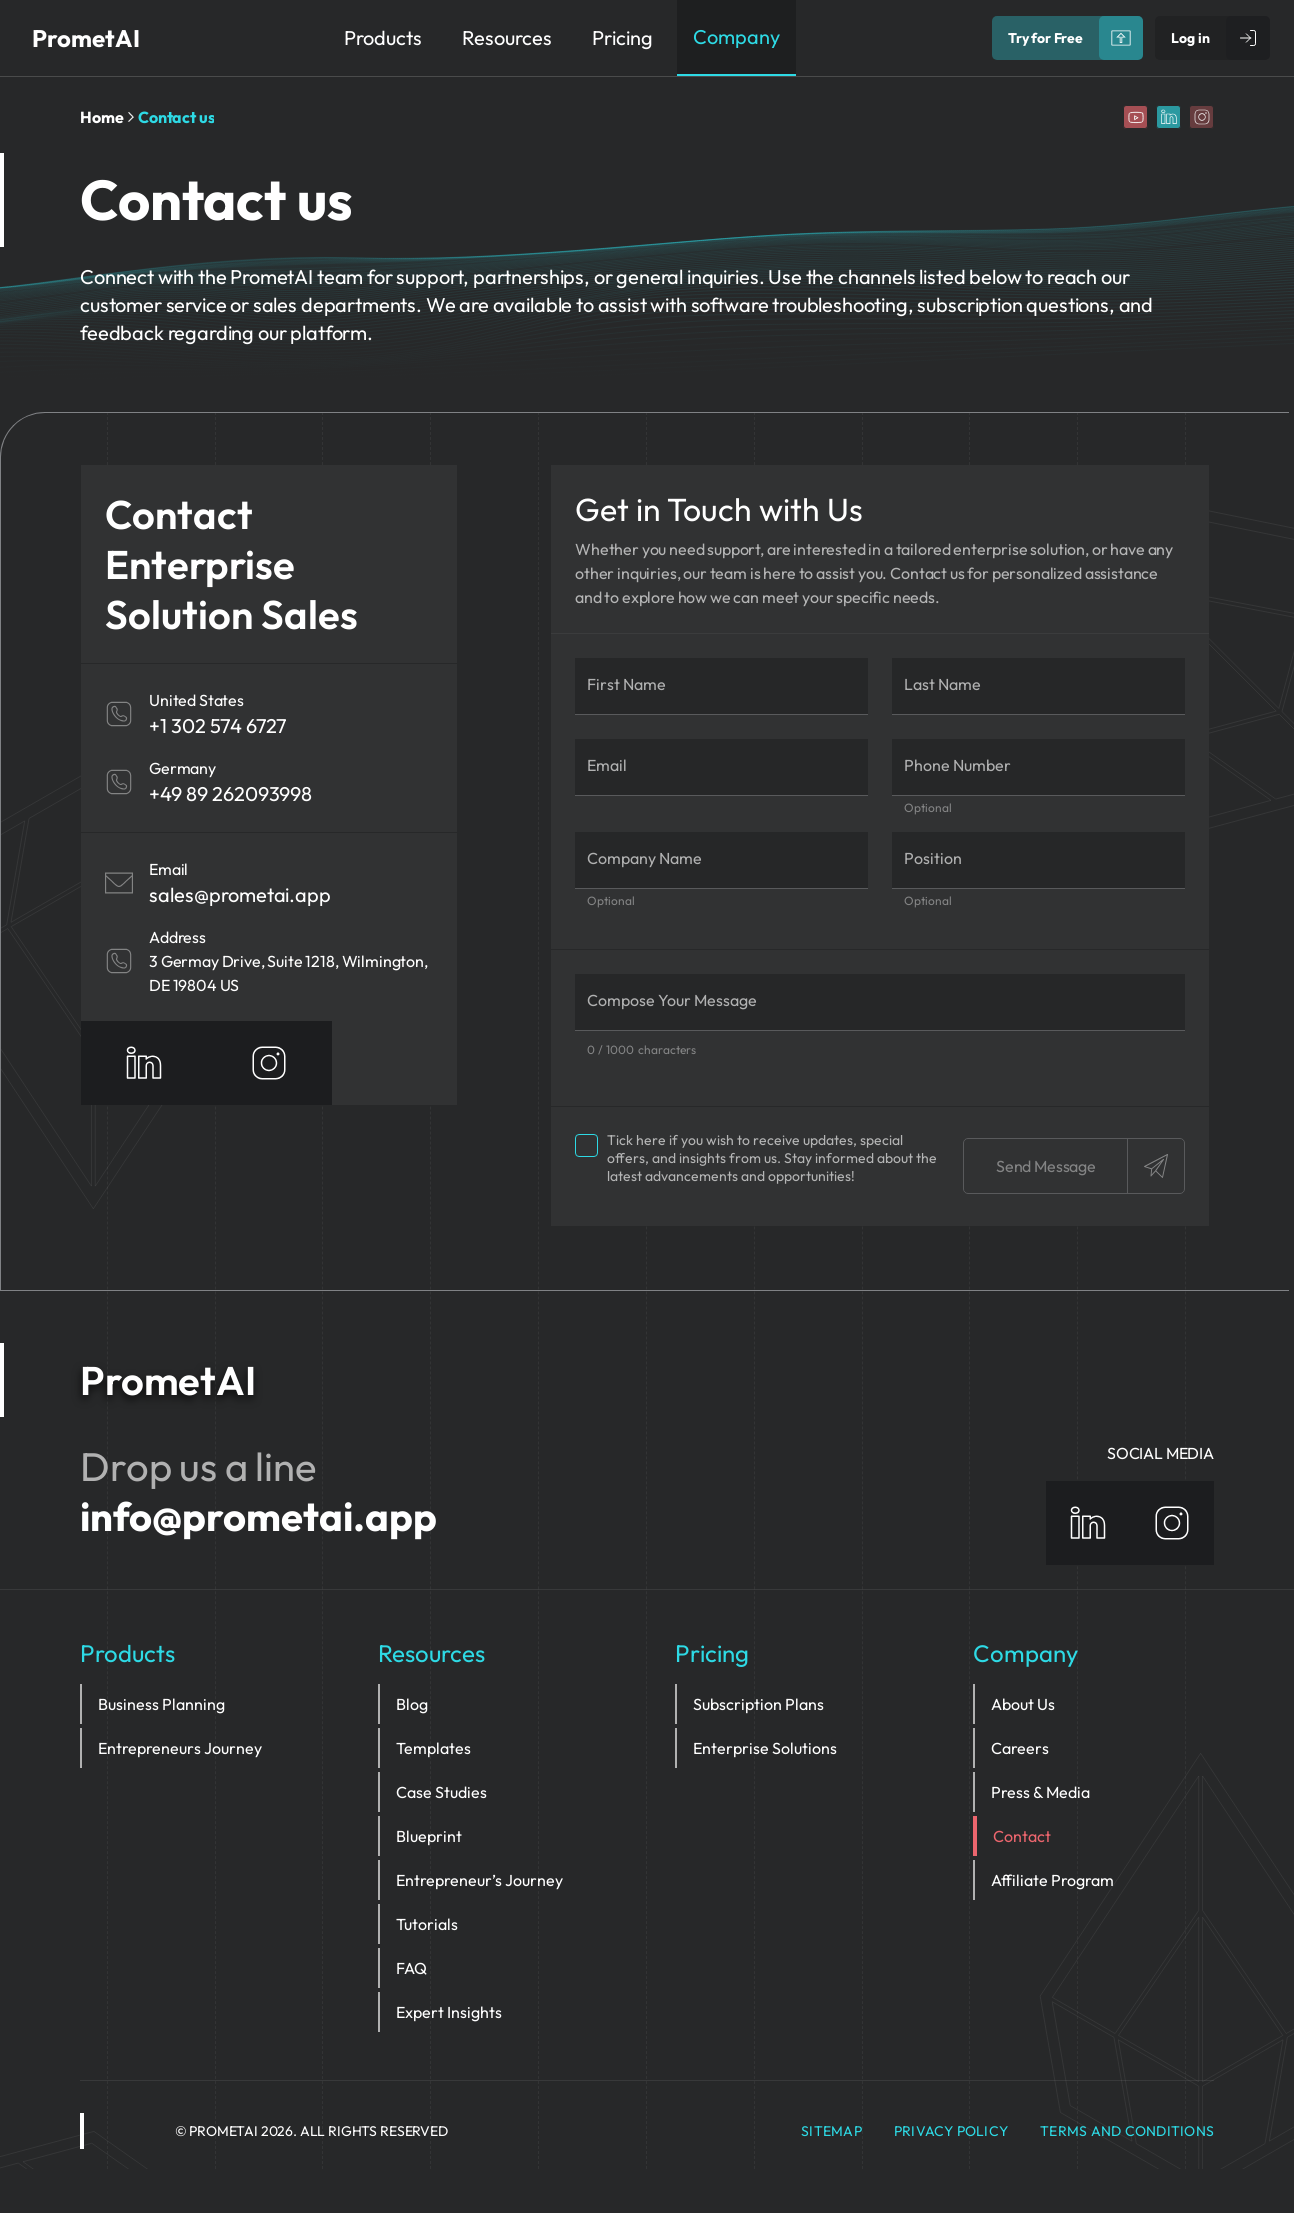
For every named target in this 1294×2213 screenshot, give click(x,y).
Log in (1190, 38)
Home (102, 117)
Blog (412, 1704)
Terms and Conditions (1127, 2131)
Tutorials (427, 1924)
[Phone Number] (1038, 767)
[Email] (721, 767)
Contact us (176, 117)
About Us (1023, 1704)
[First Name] (721, 686)
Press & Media (1040, 1792)
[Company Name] (721, 860)
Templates (433, 1748)
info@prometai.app (258, 1516)
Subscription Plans (758, 1704)
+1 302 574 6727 (218, 725)
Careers (1020, 1748)
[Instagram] (1201, 117)
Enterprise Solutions (765, 1748)
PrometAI (86, 38)
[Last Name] (1038, 686)
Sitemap (831, 2131)
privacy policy (951, 2131)
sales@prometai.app (240, 894)
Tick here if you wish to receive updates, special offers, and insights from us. (756, 1158)
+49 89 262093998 (230, 793)
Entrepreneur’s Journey (479, 1880)
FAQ (411, 1968)
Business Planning (161, 1704)
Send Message (1090, 1166)
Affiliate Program (1052, 1880)
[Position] (1038, 860)
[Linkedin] (1168, 117)
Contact (1022, 1836)
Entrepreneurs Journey (180, 1748)
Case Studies (441, 1792)
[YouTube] (1135, 117)
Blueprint (429, 1836)
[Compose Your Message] (880, 1002)
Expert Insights (449, 2012)
